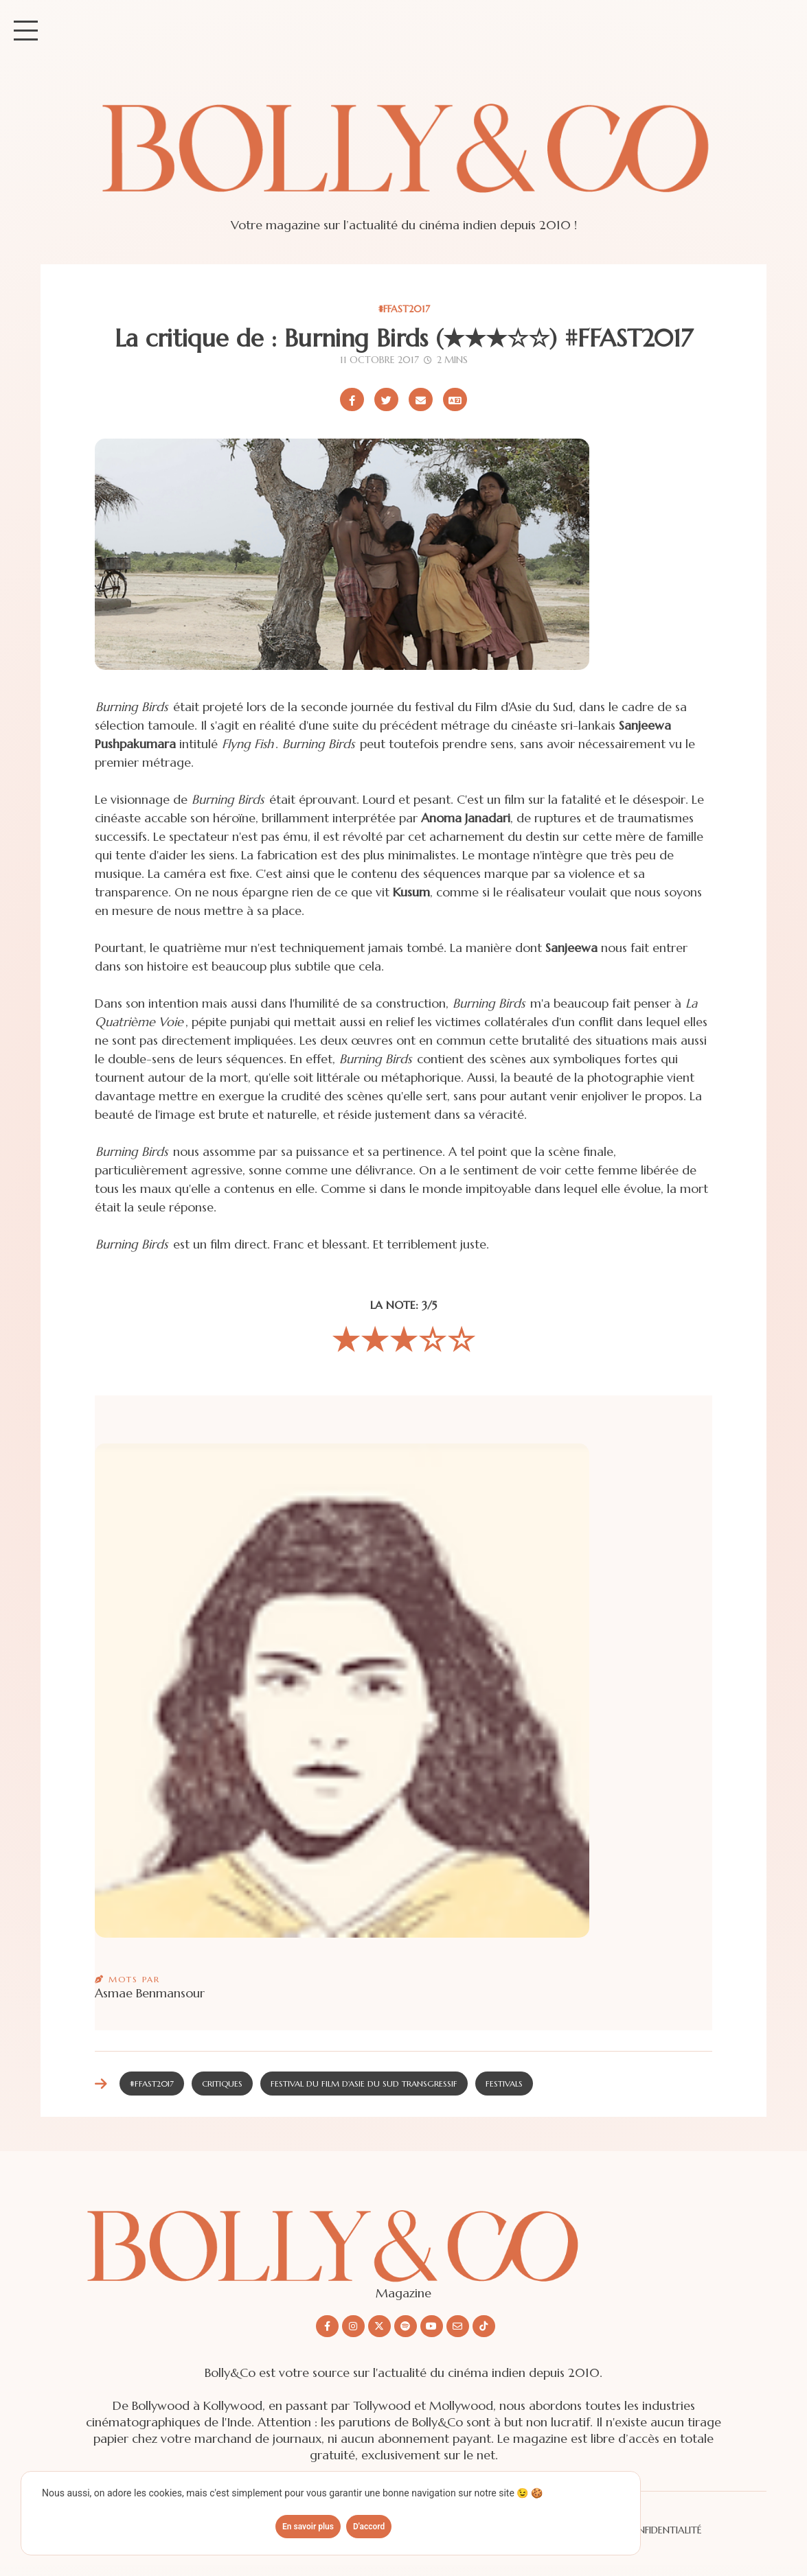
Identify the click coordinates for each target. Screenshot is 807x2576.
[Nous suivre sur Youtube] (431, 2326)
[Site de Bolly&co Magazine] (403, 161)
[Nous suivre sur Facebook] (327, 2326)
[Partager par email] (421, 399)
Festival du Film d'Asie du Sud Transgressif (364, 2083)
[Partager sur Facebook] (352, 399)
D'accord (369, 2526)
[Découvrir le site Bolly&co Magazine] (404, 2235)
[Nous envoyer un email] (457, 2326)
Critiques (222, 2083)
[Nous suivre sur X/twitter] (379, 2326)
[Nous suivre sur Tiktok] (484, 2326)
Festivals (504, 2083)
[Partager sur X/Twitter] (386, 399)
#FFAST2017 (404, 309)
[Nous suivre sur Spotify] (405, 2326)
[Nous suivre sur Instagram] (353, 2326)
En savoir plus (308, 2526)
